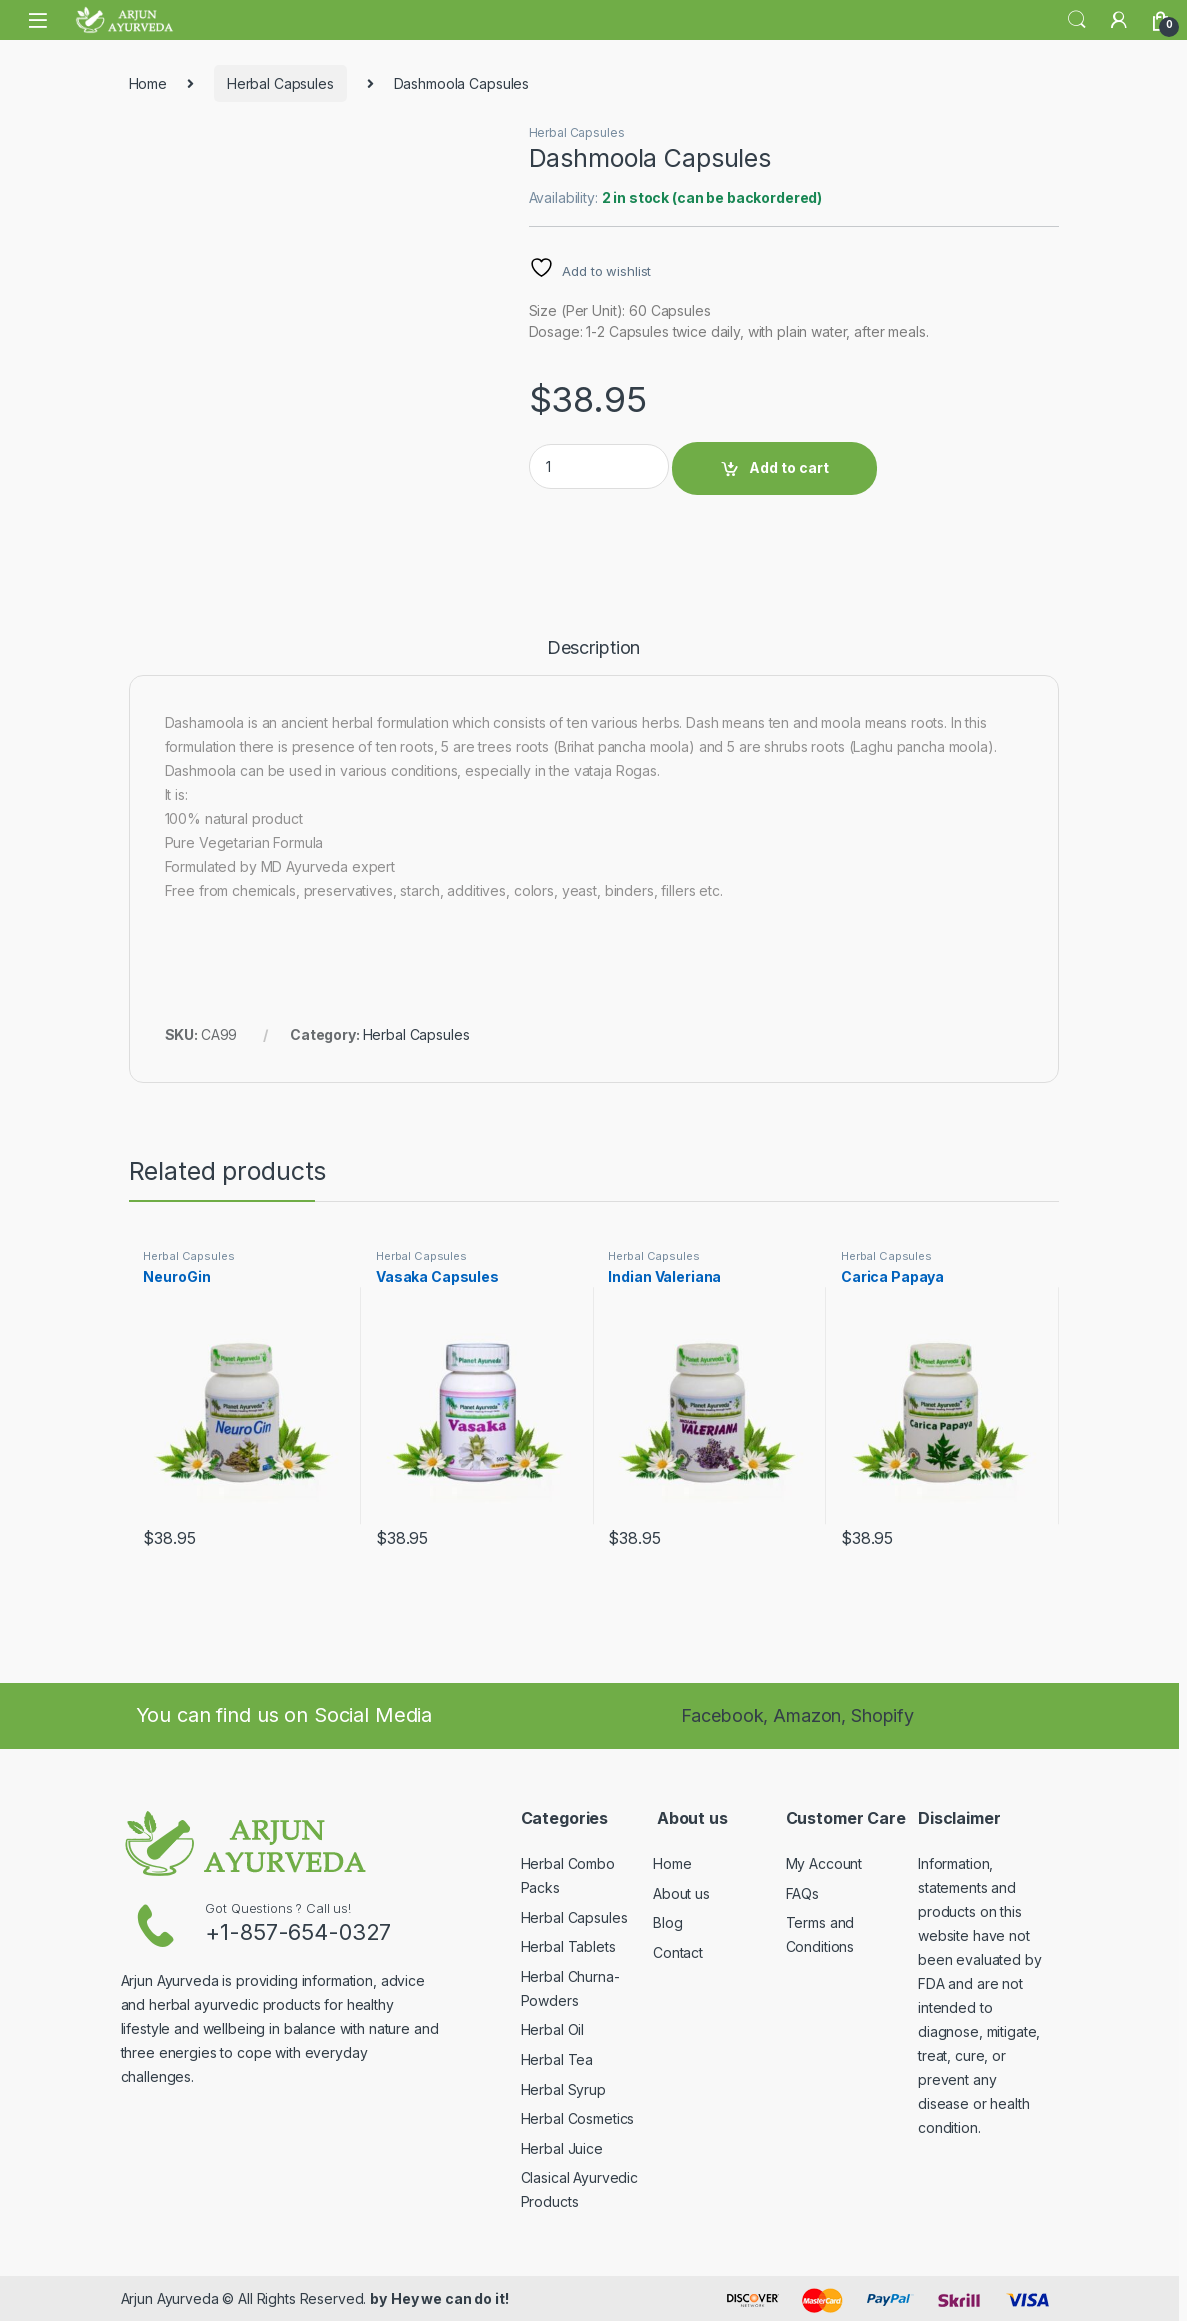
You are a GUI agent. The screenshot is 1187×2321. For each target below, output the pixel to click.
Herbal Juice (562, 2148)
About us (681, 1893)
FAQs (802, 1893)
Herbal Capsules (280, 83)
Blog (667, 1922)
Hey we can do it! (450, 2298)
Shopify (882, 1715)
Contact (678, 1952)
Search (1077, 20)
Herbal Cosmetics (578, 2118)
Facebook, (725, 1715)
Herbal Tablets (568, 1946)
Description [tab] (593, 648)
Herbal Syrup (563, 2089)
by (378, 2298)
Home (148, 83)
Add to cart (789, 467)
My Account (824, 1863)
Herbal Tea (557, 2059)
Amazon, (812, 1715)
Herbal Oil (553, 2029)
